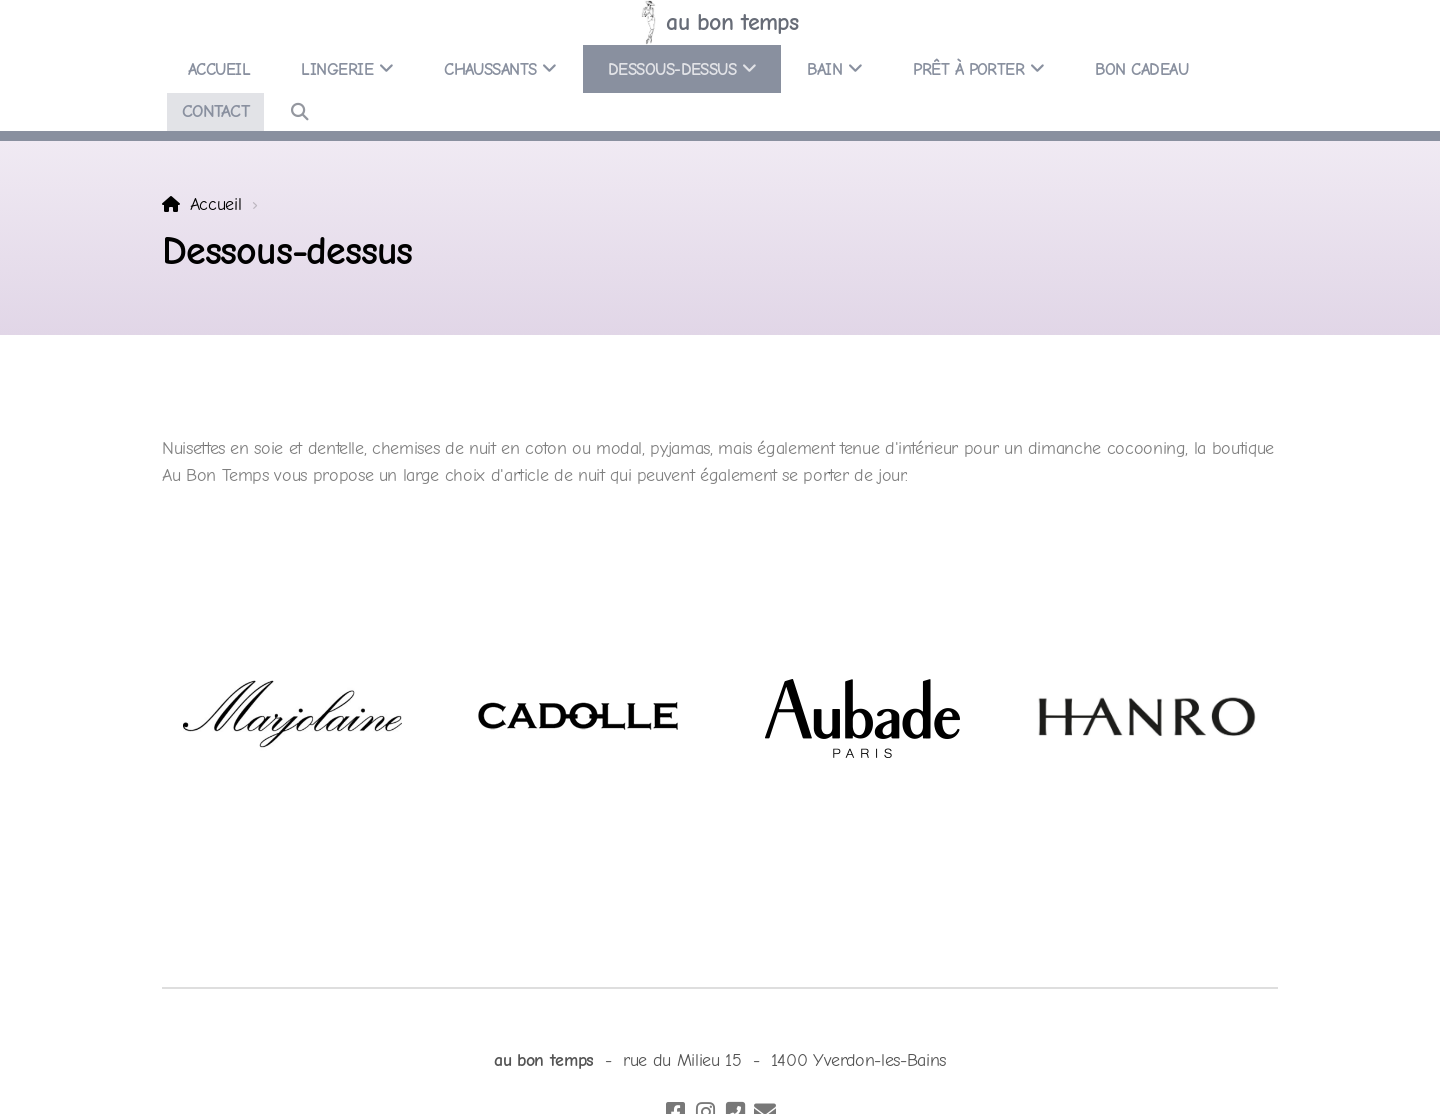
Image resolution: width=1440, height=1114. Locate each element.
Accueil (216, 204)
